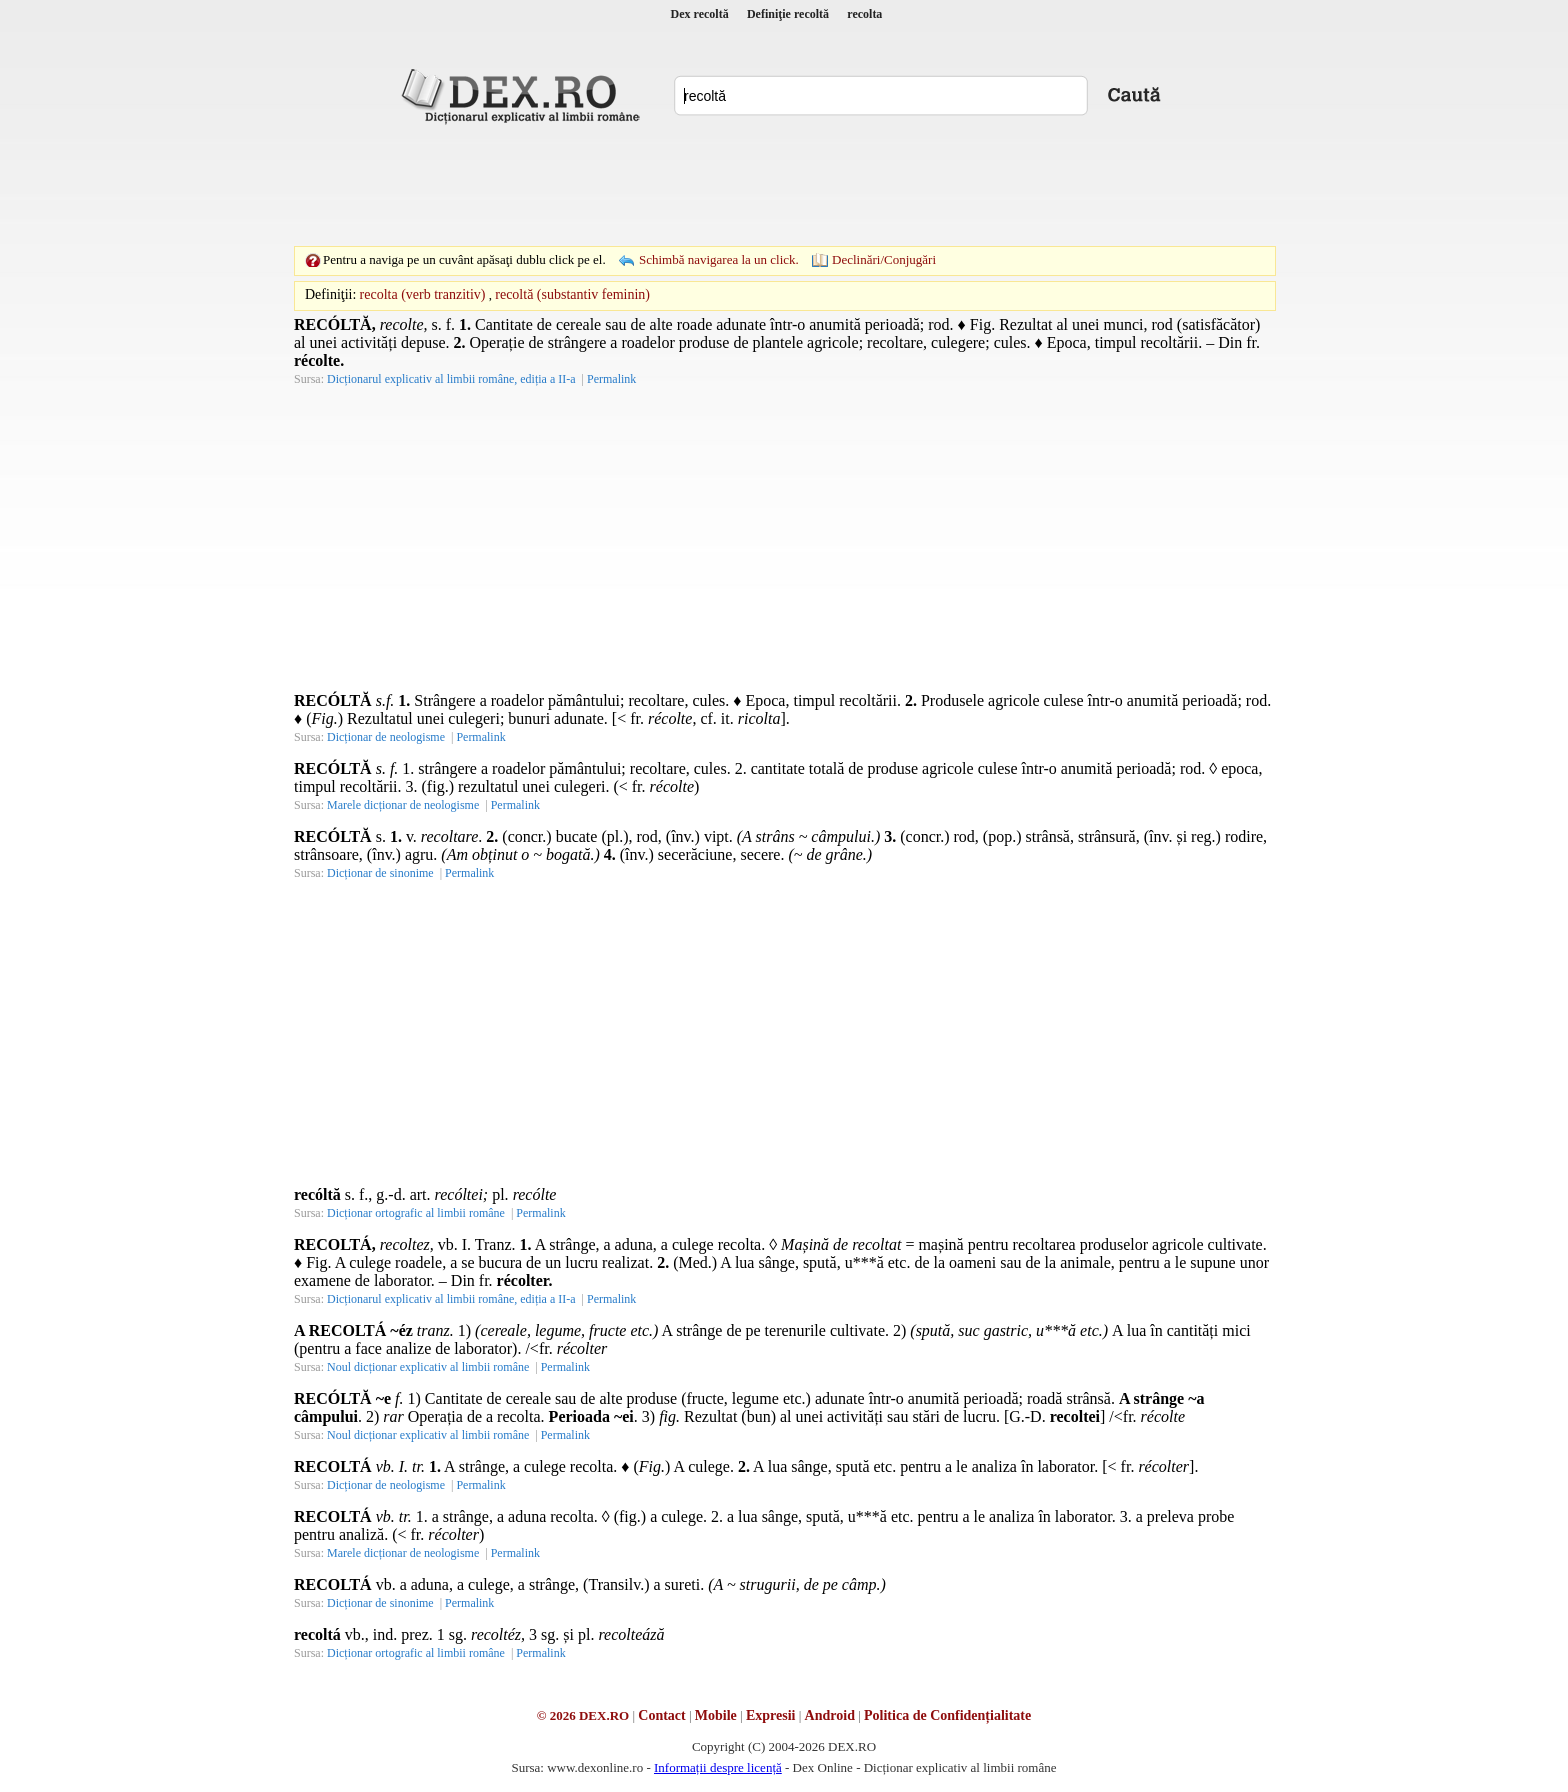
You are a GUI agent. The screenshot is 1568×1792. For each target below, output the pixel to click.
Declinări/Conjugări (884, 259)
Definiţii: (330, 294)
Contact (661, 1715)
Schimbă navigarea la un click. (719, 259)
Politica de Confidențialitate (947, 1715)
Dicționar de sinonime (380, 873)
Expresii (771, 1715)
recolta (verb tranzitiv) (423, 294)
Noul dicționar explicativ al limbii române (428, 1367)
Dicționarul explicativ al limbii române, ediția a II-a (451, 379)
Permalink (611, 379)
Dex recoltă (700, 14)
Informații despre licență (718, 1767)
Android (830, 1715)
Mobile (716, 1715)
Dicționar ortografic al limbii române (416, 1213)
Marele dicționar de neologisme (403, 805)
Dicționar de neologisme (386, 737)
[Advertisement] (784, 185)
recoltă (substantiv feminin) (572, 294)
